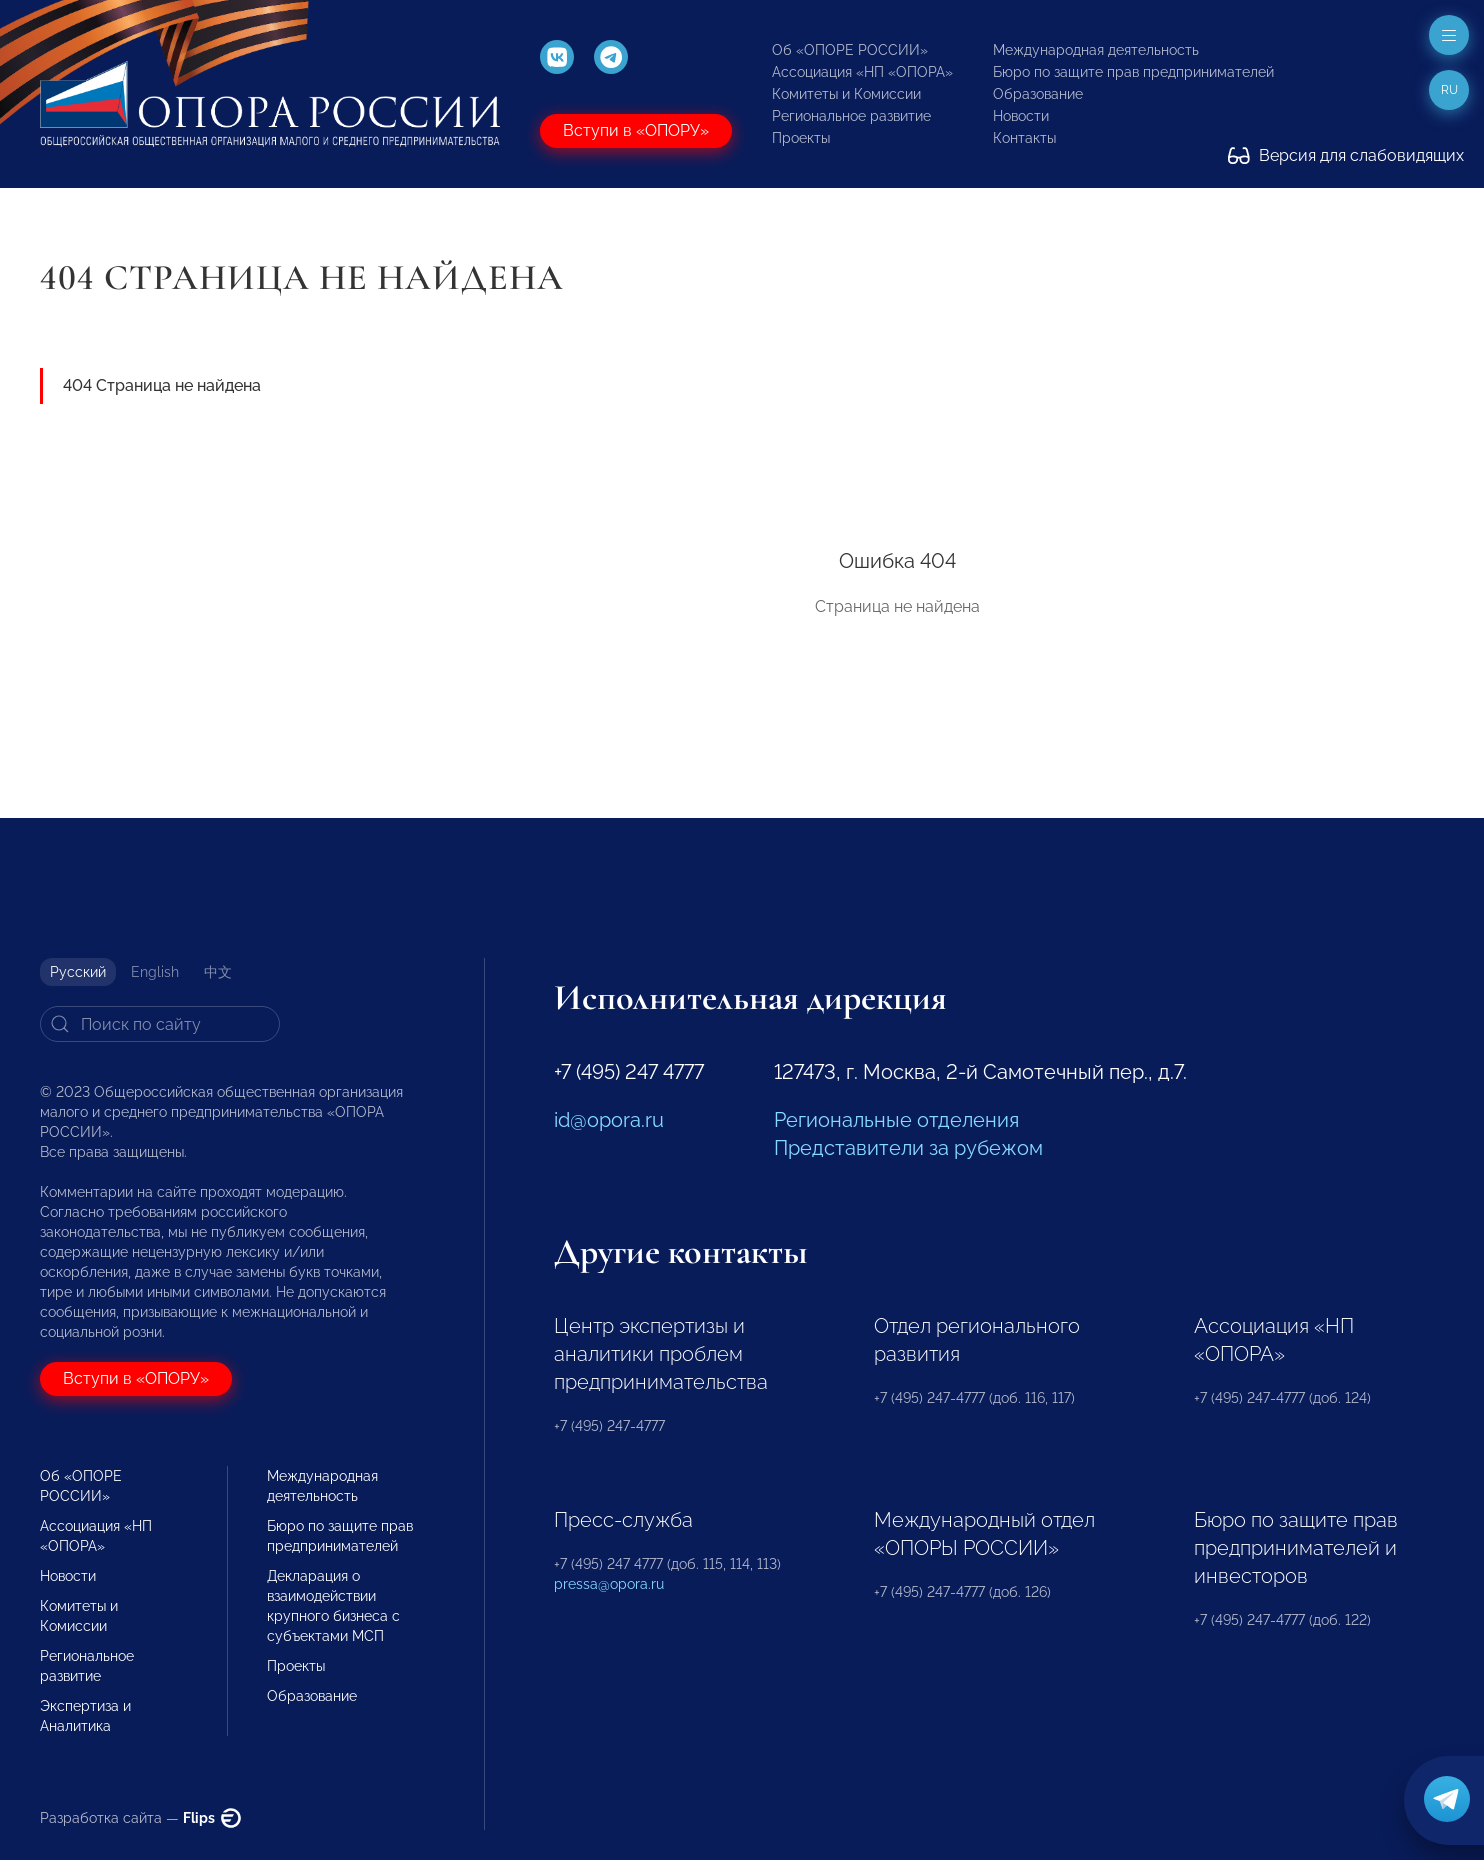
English (155, 972)
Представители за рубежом (908, 1148)
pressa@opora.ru (609, 1584)
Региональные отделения (896, 1120)
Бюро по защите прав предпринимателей (1133, 72)
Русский (78, 972)
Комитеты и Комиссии (846, 94)
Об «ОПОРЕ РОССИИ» (850, 50)
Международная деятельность (1096, 50)
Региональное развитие (851, 116)
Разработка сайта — (140, 1818)
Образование (1038, 94)
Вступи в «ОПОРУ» (636, 130)
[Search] (160, 1024)
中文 (218, 972)
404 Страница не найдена (162, 385)
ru (1449, 90)
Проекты (801, 138)
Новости (1021, 116)
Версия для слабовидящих (1346, 155)
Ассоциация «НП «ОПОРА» (862, 72)
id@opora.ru (609, 1120)
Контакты (1024, 138)
